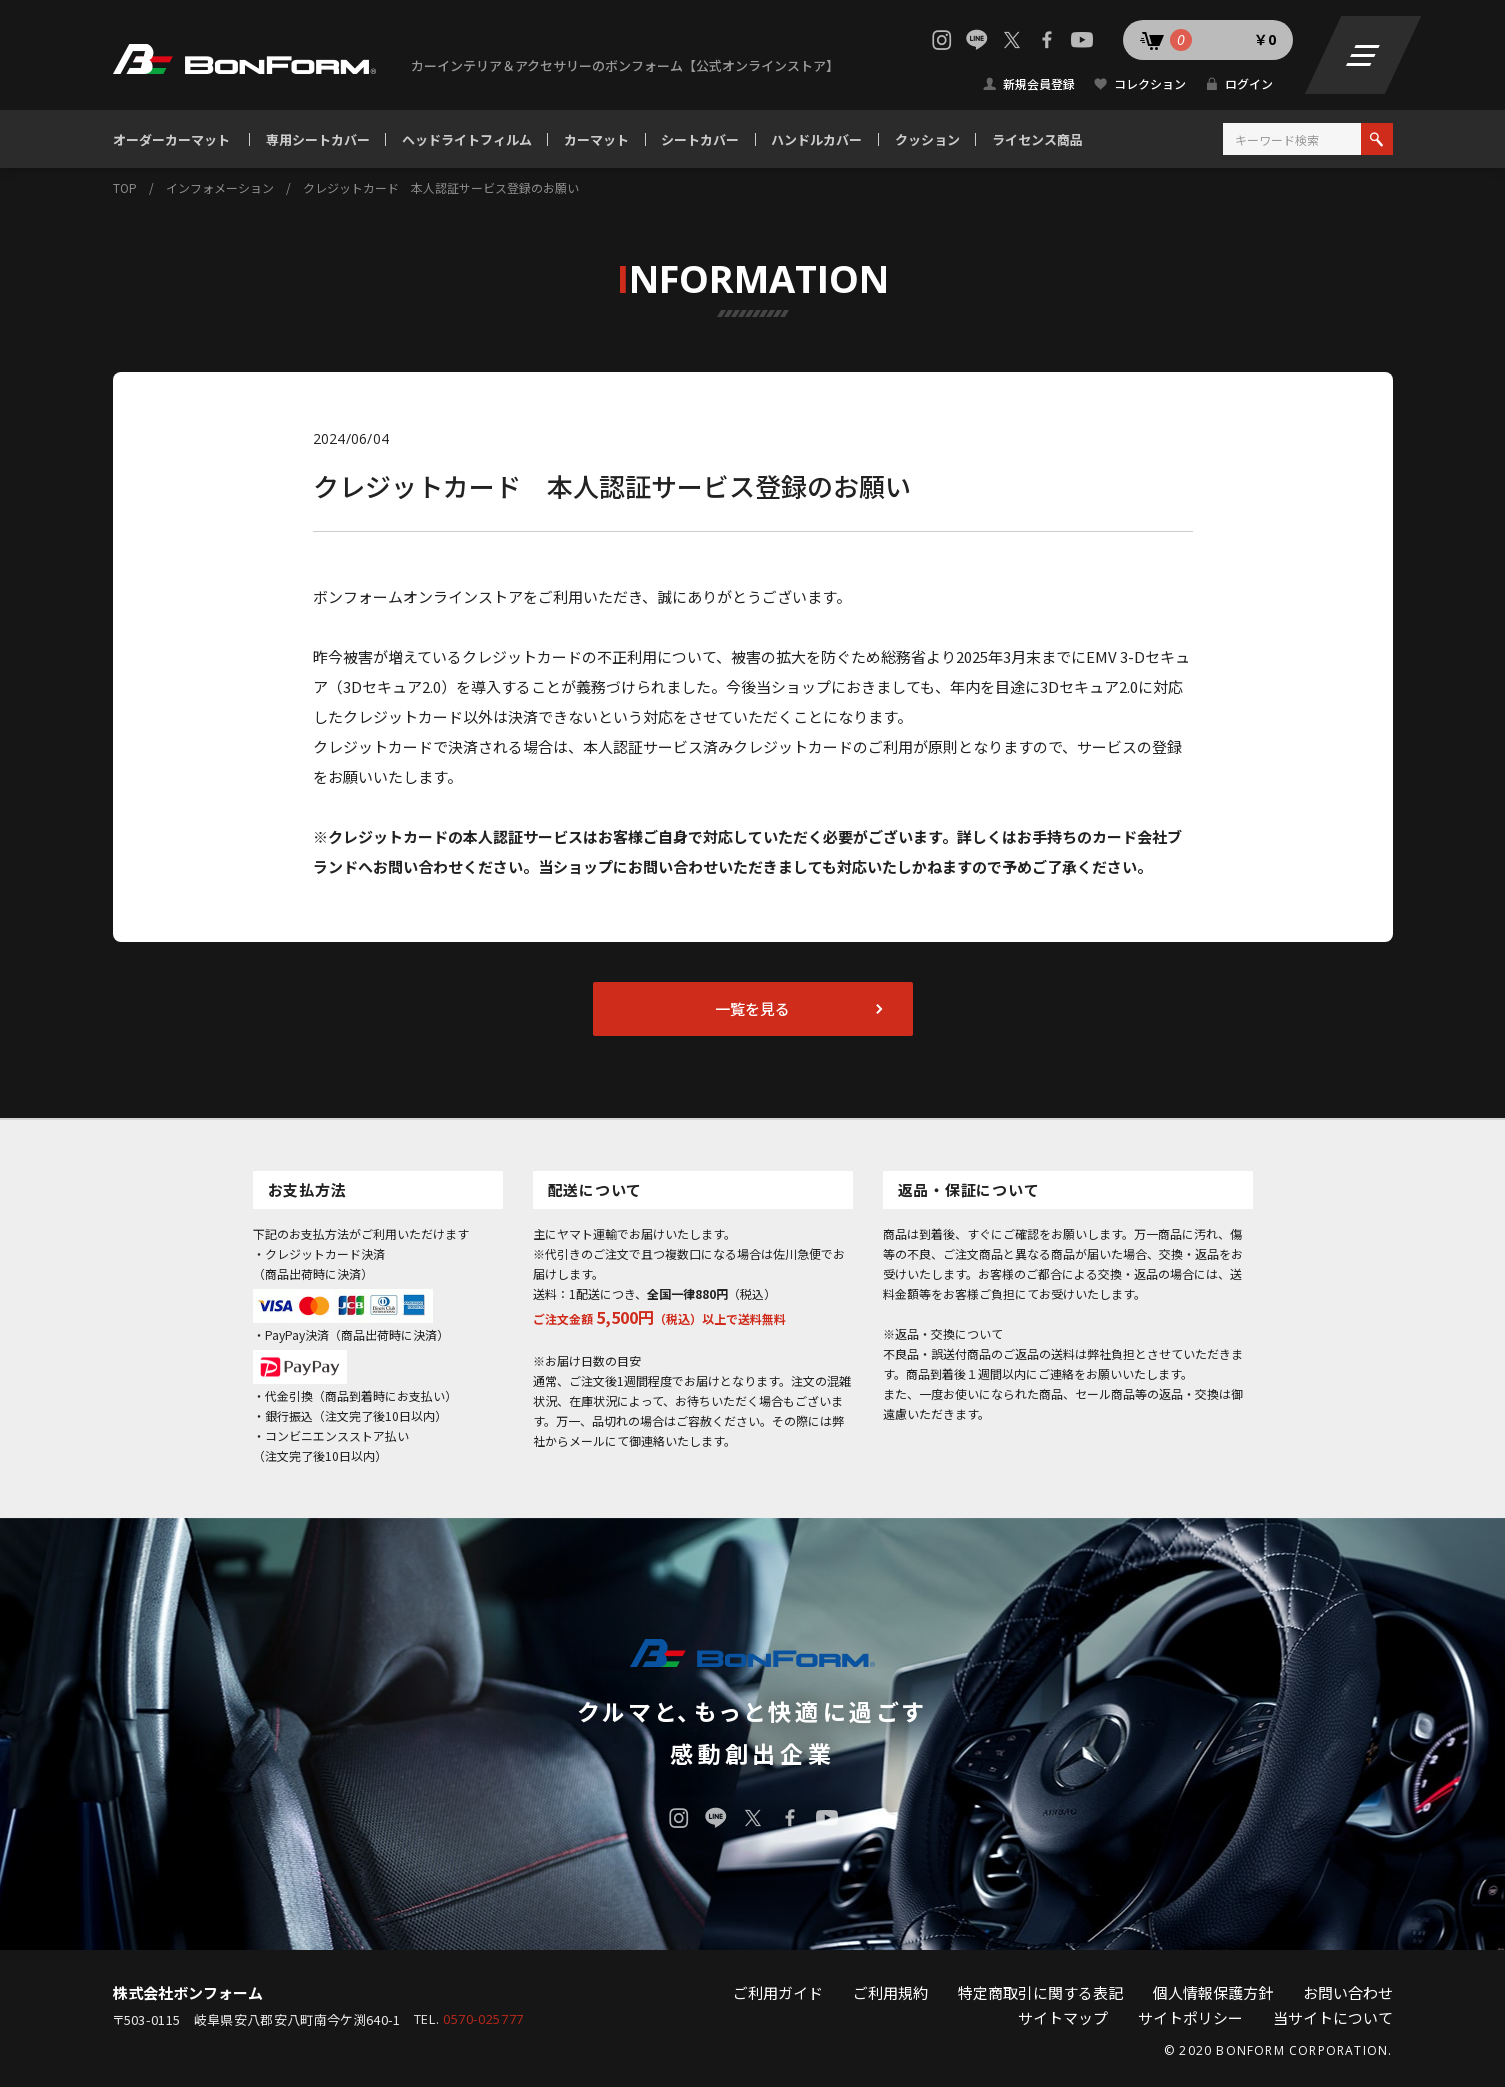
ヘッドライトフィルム (467, 139)
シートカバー (700, 139)
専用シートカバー (318, 139)
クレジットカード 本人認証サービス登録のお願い (441, 187)
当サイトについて (1333, 2017)
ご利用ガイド (778, 1992)
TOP (125, 187)
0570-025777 (483, 2019)
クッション (927, 139)
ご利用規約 (890, 1992)
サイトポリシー (1190, 2017)
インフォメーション (220, 187)
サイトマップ (1063, 2017)
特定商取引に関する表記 (1040, 1992)
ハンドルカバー (816, 139)
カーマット (596, 139)
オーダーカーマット (171, 139)
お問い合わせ (1348, 1992)
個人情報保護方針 (1213, 1992)
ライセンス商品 (1037, 139)
